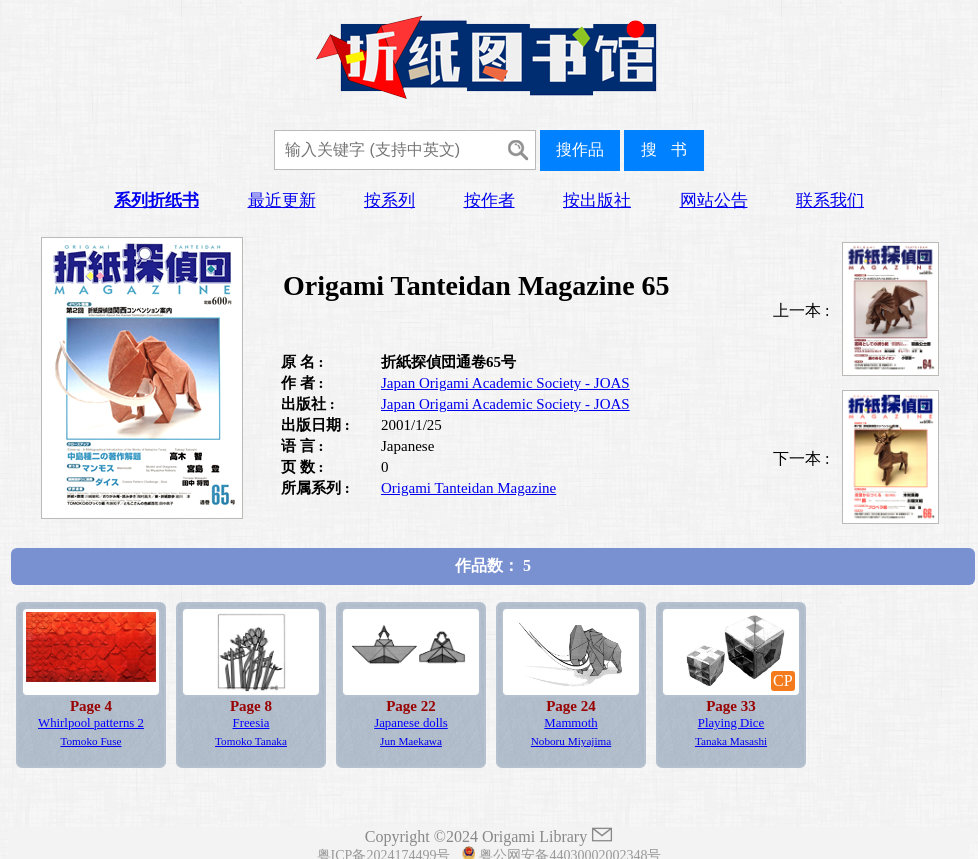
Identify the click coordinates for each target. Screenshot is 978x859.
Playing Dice (731, 723)
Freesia (251, 723)
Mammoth (570, 723)
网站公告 (714, 200)
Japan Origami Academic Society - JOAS (505, 383)
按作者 (489, 200)
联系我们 (830, 200)
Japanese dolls (411, 723)
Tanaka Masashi (731, 741)
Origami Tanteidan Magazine (468, 488)
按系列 (389, 200)
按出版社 (597, 200)
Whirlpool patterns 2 (91, 723)
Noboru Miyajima (571, 741)
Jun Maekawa (411, 741)
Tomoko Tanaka (251, 741)
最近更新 (282, 200)
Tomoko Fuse (90, 741)
